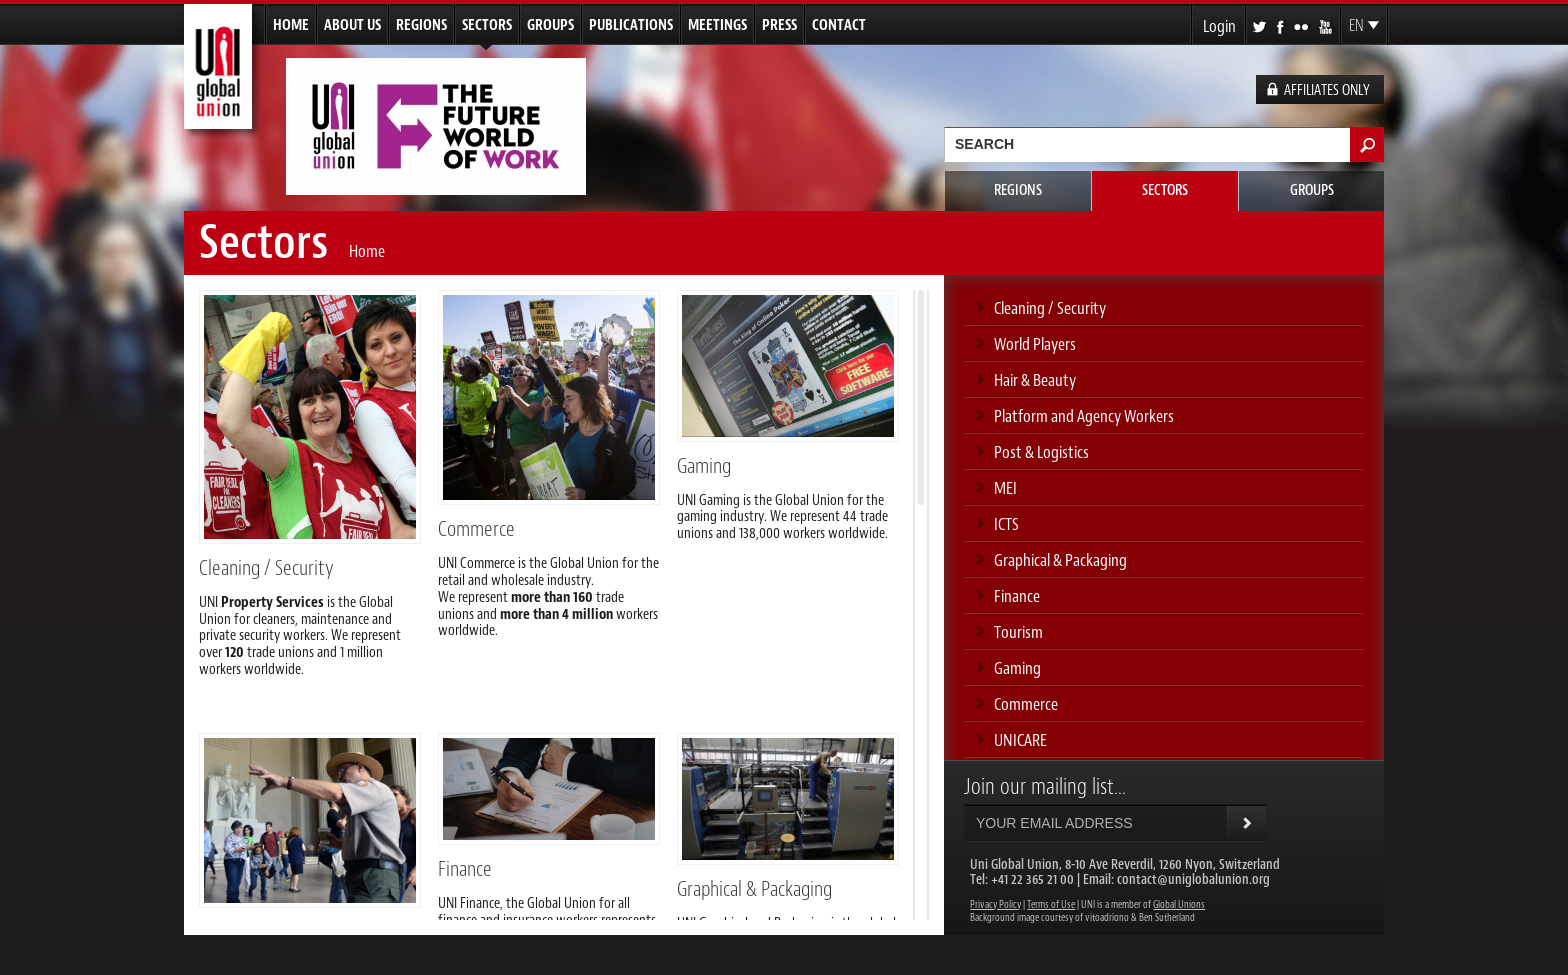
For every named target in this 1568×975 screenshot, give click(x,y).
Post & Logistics (1041, 452)
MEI (1005, 488)
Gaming (704, 466)
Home (291, 25)
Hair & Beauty (1035, 380)
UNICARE (1020, 740)
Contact (839, 25)
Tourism (1018, 632)
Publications (631, 25)
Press (779, 25)
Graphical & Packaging (754, 889)
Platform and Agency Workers (1084, 416)
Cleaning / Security (266, 568)
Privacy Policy (995, 904)
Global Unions (1179, 904)
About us (352, 25)
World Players (1035, 344)
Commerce (476, 529)
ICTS (1006, 524)
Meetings (717, 25)
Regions (421, 25)
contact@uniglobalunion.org (1193, 879)
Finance (465, 869)
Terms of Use (1051, 904)
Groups (550, 25)
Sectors (487, 25)
